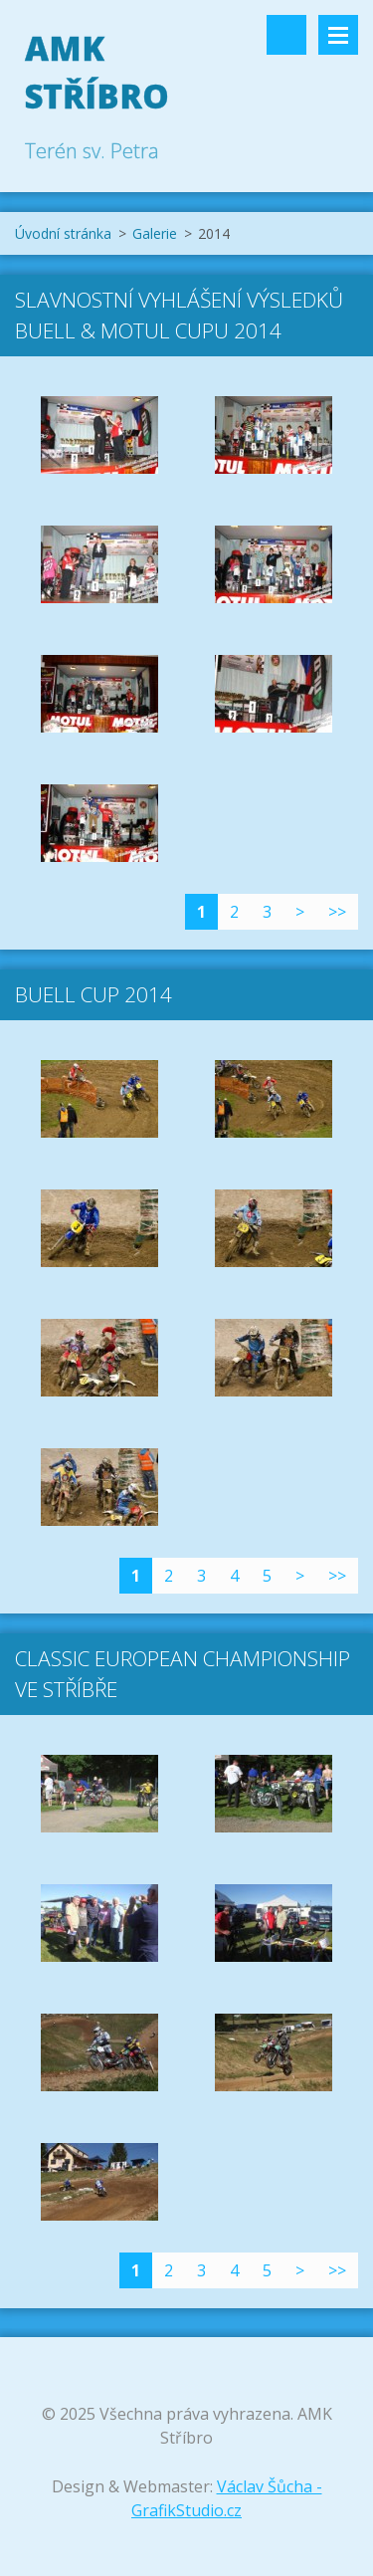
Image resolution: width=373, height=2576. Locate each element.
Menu (338, 35)
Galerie (154, 233)
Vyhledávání (286, 35)
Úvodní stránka (63, 233)
